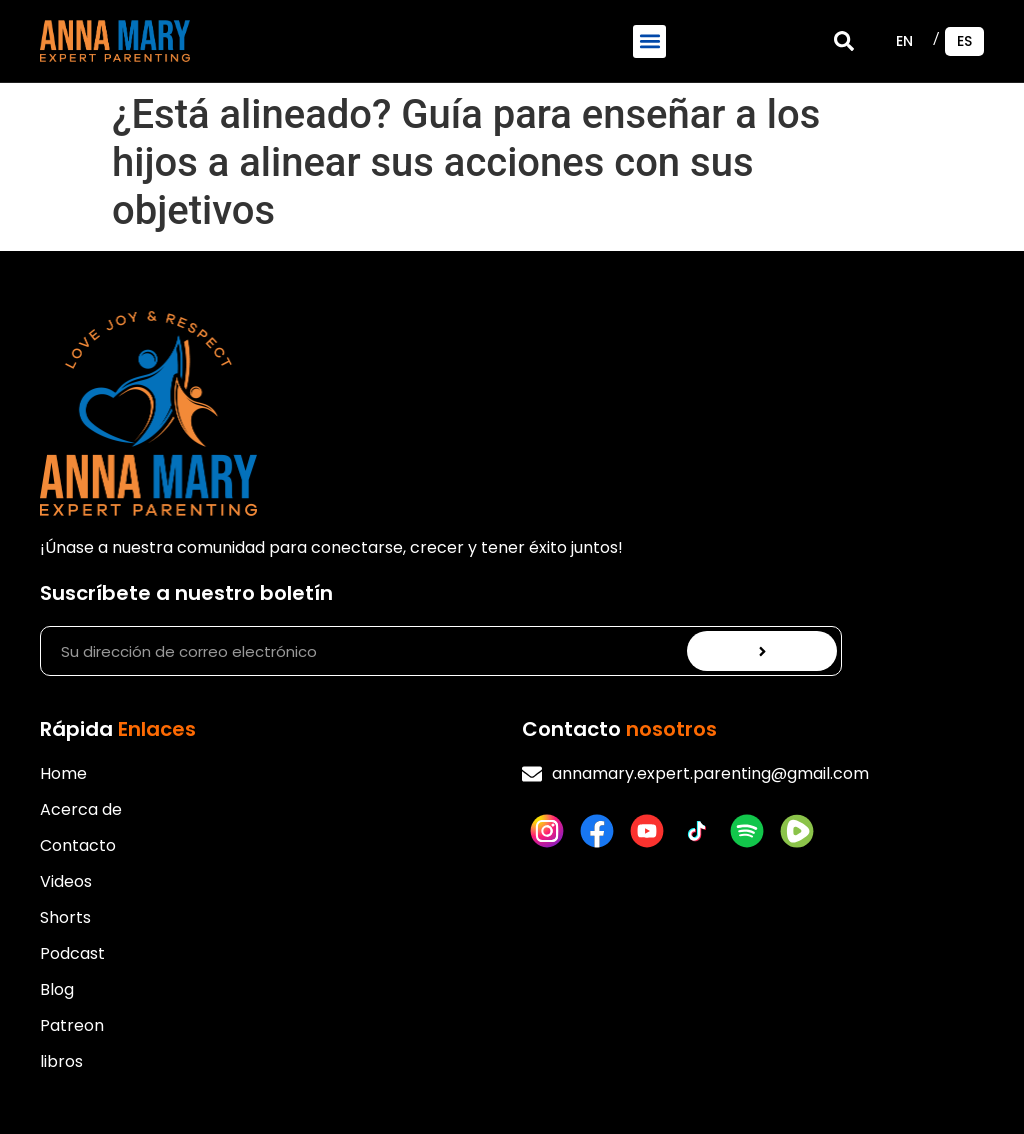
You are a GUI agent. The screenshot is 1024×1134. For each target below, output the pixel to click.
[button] (649, 41)
